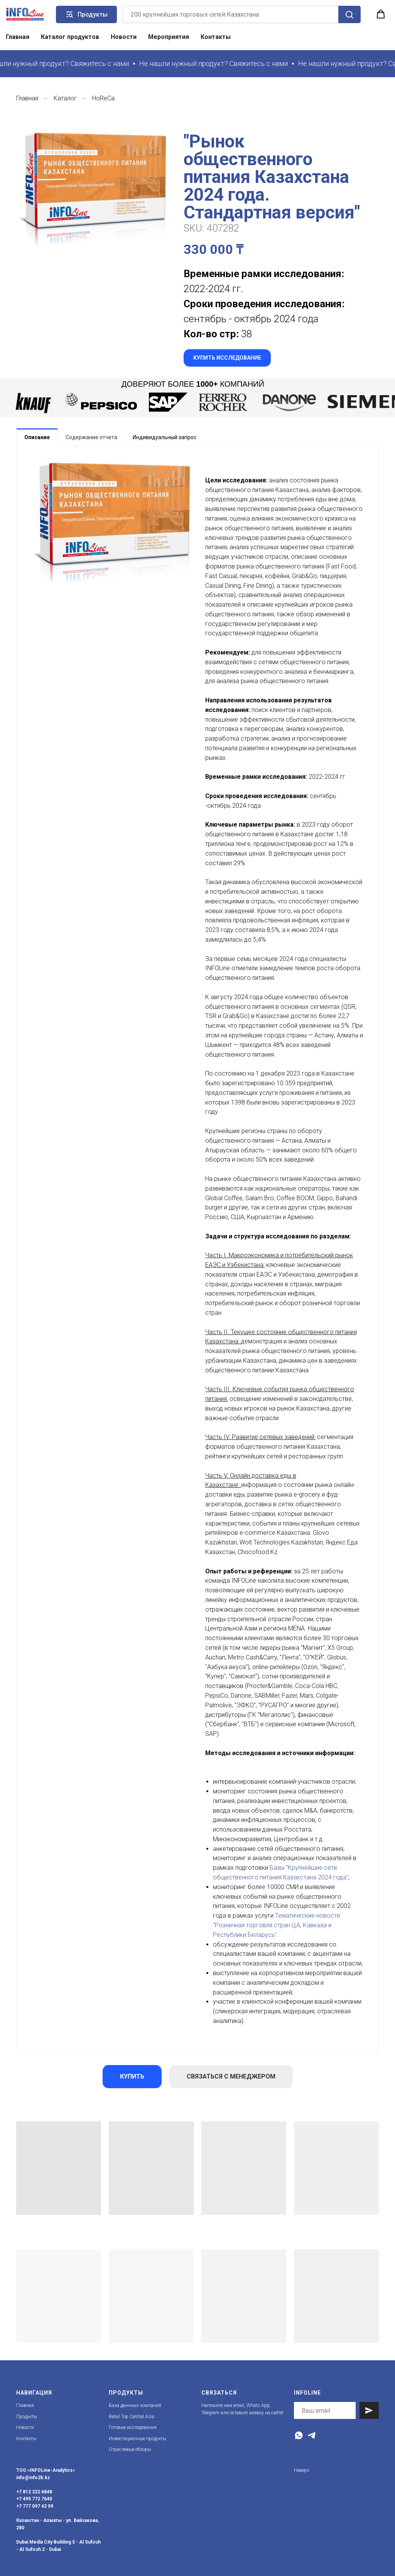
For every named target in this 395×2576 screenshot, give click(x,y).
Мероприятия (168, 37)
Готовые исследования (133, 2427)
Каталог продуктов (70, 37)
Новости (124, 37)
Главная (17, 37)
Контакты (216, 37)
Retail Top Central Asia (131, 2416)
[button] (380, 14)
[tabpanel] (197, 1250)
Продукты (26, 2416)
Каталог (65, 98)
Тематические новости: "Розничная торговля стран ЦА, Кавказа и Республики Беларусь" (277, 1925)
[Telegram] (311, 2435)
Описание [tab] (37, 437)
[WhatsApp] (299, 2435)
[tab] (91, 437)
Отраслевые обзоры (130, 2449)
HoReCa (103, 98)
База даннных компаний (135, 2405)
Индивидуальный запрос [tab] (164, 437)
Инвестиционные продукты (137, 2438)
